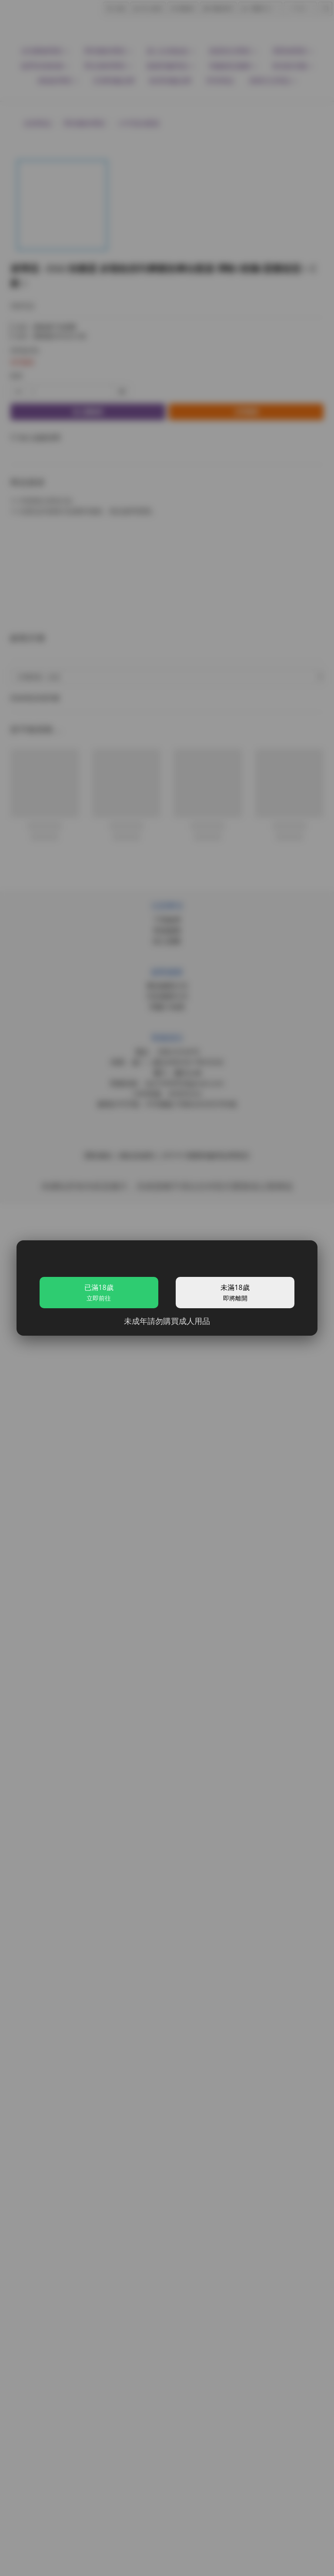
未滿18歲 (234, 1292)
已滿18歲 (98, 1292)
